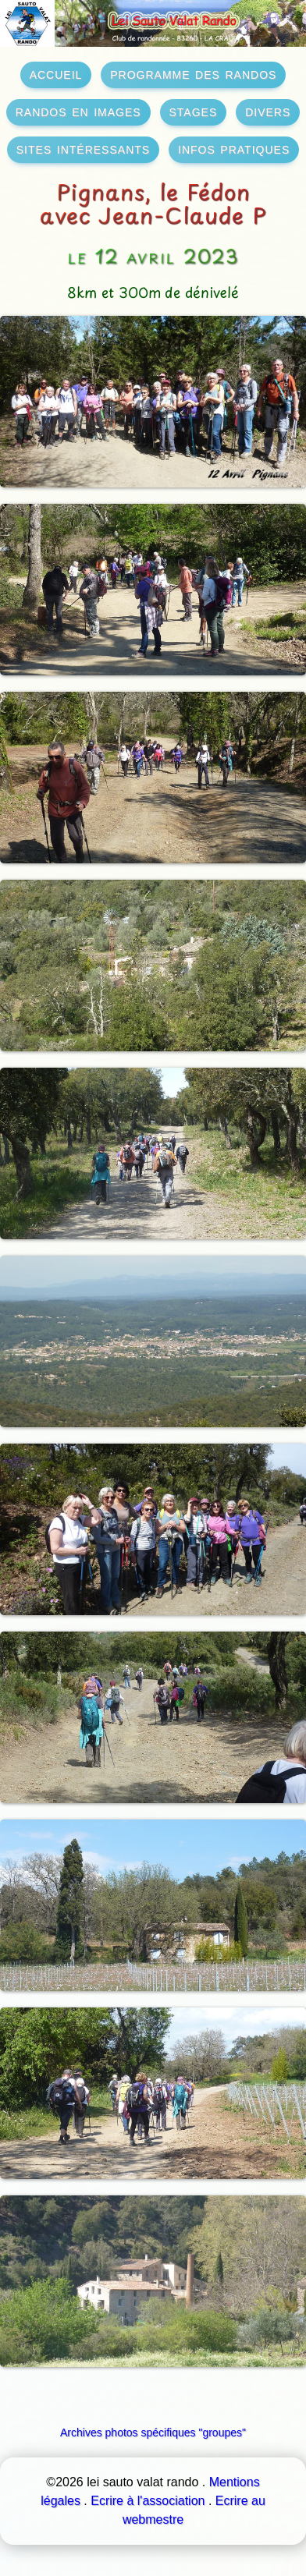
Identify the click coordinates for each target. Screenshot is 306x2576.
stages (193, 110)
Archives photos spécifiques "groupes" (153, 2432)
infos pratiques (234, 148)
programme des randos (193, 73)
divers (267, 110)
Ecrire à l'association (148, 2500)
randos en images (78, 110)
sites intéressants (83, 148)
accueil (56, 73)
